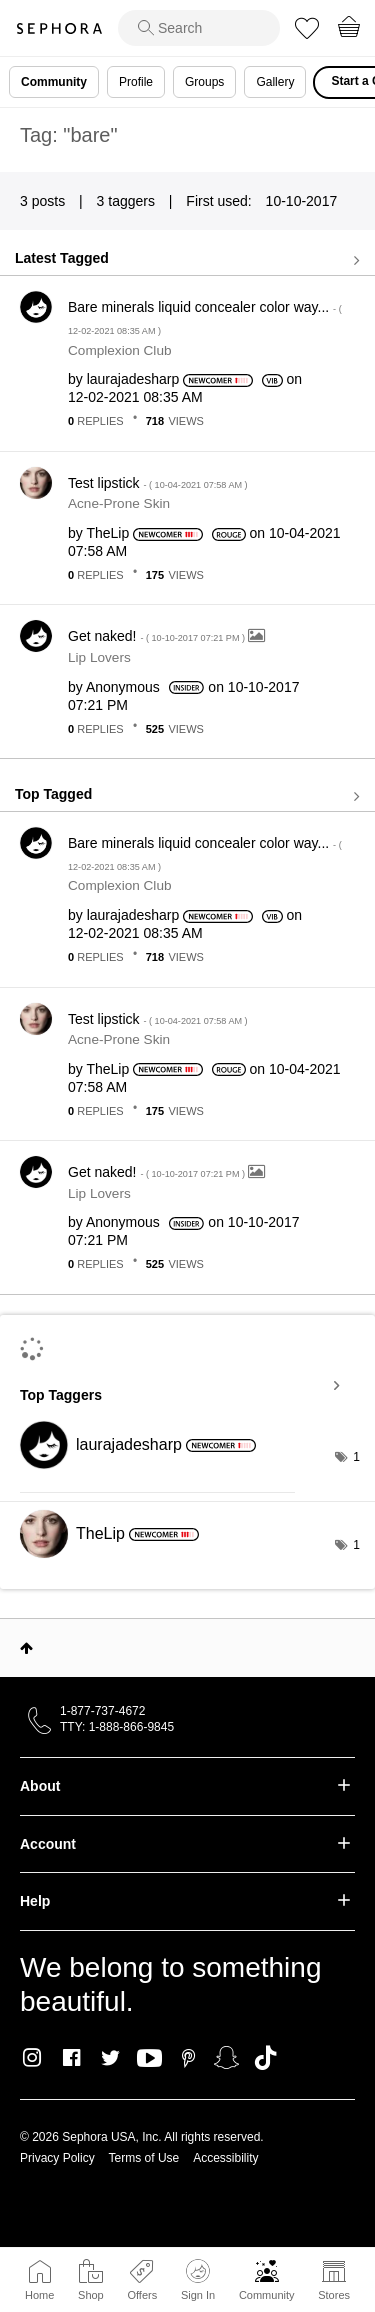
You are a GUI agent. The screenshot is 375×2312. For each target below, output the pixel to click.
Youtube (149, 2059)
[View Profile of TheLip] (107, 533)
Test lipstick (158, 483)
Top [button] (26, 1648)
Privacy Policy (57, 2158)
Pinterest (188, 2058)
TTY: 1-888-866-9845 (117, 1727)
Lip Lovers (99, 657)
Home (39, 2295)
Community (267, 2295)
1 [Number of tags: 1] (356, 1457)
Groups (204, 82)
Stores (334, 2295)
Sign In (198, 2280)
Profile (136, 82)
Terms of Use (144, 2158)
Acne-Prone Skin (119, 503)
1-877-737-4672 (102, 1711)
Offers (142, 2295)
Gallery (275, 82)
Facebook (71, 2058)
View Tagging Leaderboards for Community (187, 1386)
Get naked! (158, 636)
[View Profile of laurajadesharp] (133, 379)
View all (187, 260)
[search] (199, 28)
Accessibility (225, 2158)
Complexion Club (120, 350)
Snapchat (226, 2058)
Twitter (110, 2058)
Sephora (59, 28)
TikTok (265, 2058)
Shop (91, 2295)
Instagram (32, 2058)
